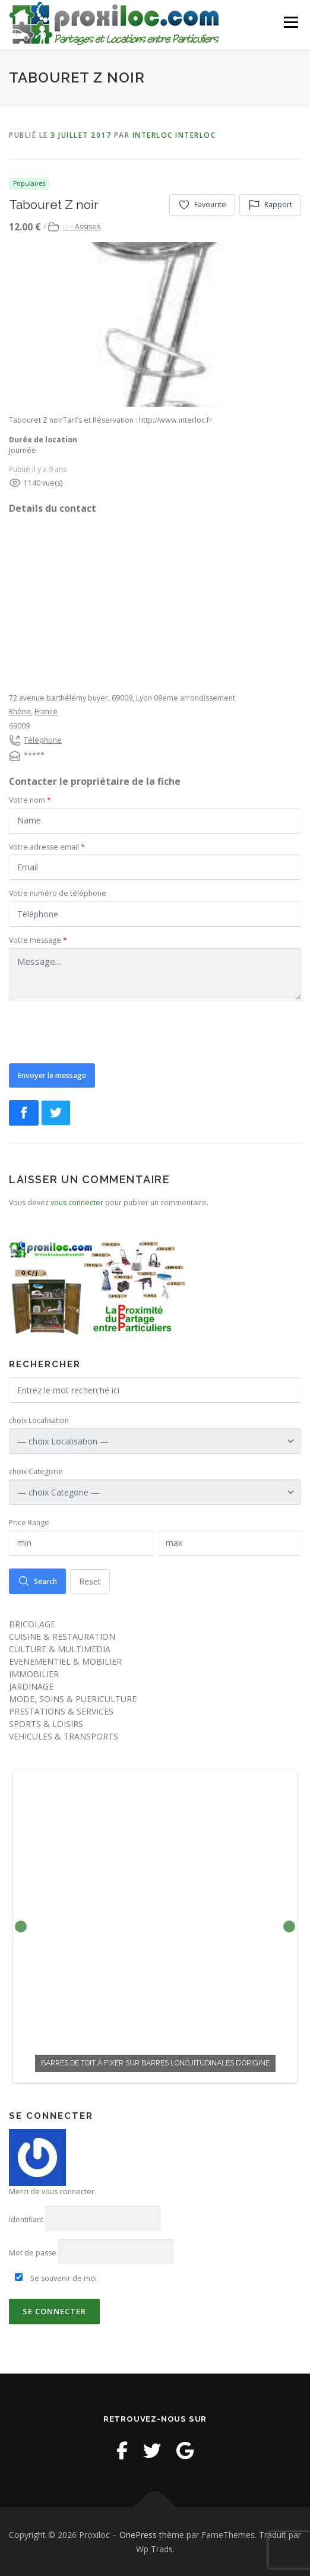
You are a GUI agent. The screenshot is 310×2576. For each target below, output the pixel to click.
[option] (155, 1926)
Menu (290, 22)
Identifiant (26, 2218)
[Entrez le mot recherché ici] (155, 1389)
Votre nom (30, 799)
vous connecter (76, 1202)
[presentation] (99, 1031)
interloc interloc (174, 134)
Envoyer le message (52, 1074)
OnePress (138, 2534)
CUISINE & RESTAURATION (62, 1636)
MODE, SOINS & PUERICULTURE (73, 1698)
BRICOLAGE (32, 1623)
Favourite (202, 204)
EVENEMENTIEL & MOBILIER (65, 1660)
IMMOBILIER (34, 1673)
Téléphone (43, 739)
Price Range (29, 1522)
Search (37, 1580)
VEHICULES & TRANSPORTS (63, 1735)
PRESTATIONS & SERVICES (61, 1710)
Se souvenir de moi (56, 2277)
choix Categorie (36, 1471)
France (46, 711)
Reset (90, 1580)
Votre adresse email (47, 846)
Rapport (270, 204)
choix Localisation (39, 1420)
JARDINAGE (31, 1685)
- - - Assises (81, 226)
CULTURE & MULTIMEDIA (59, 1648)
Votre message (38, 939)
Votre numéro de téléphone (57, 893)
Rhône (20, 711)
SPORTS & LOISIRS (46, 1723)
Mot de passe (32, 2252)
